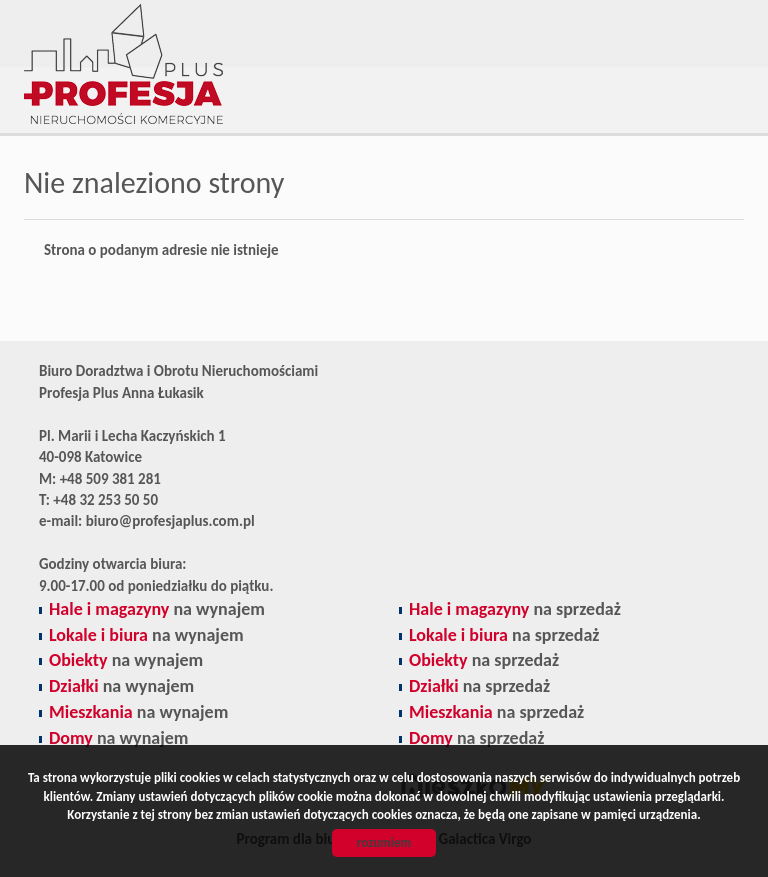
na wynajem (157, 609)
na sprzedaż (515, 609)
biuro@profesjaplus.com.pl (170, 521)
